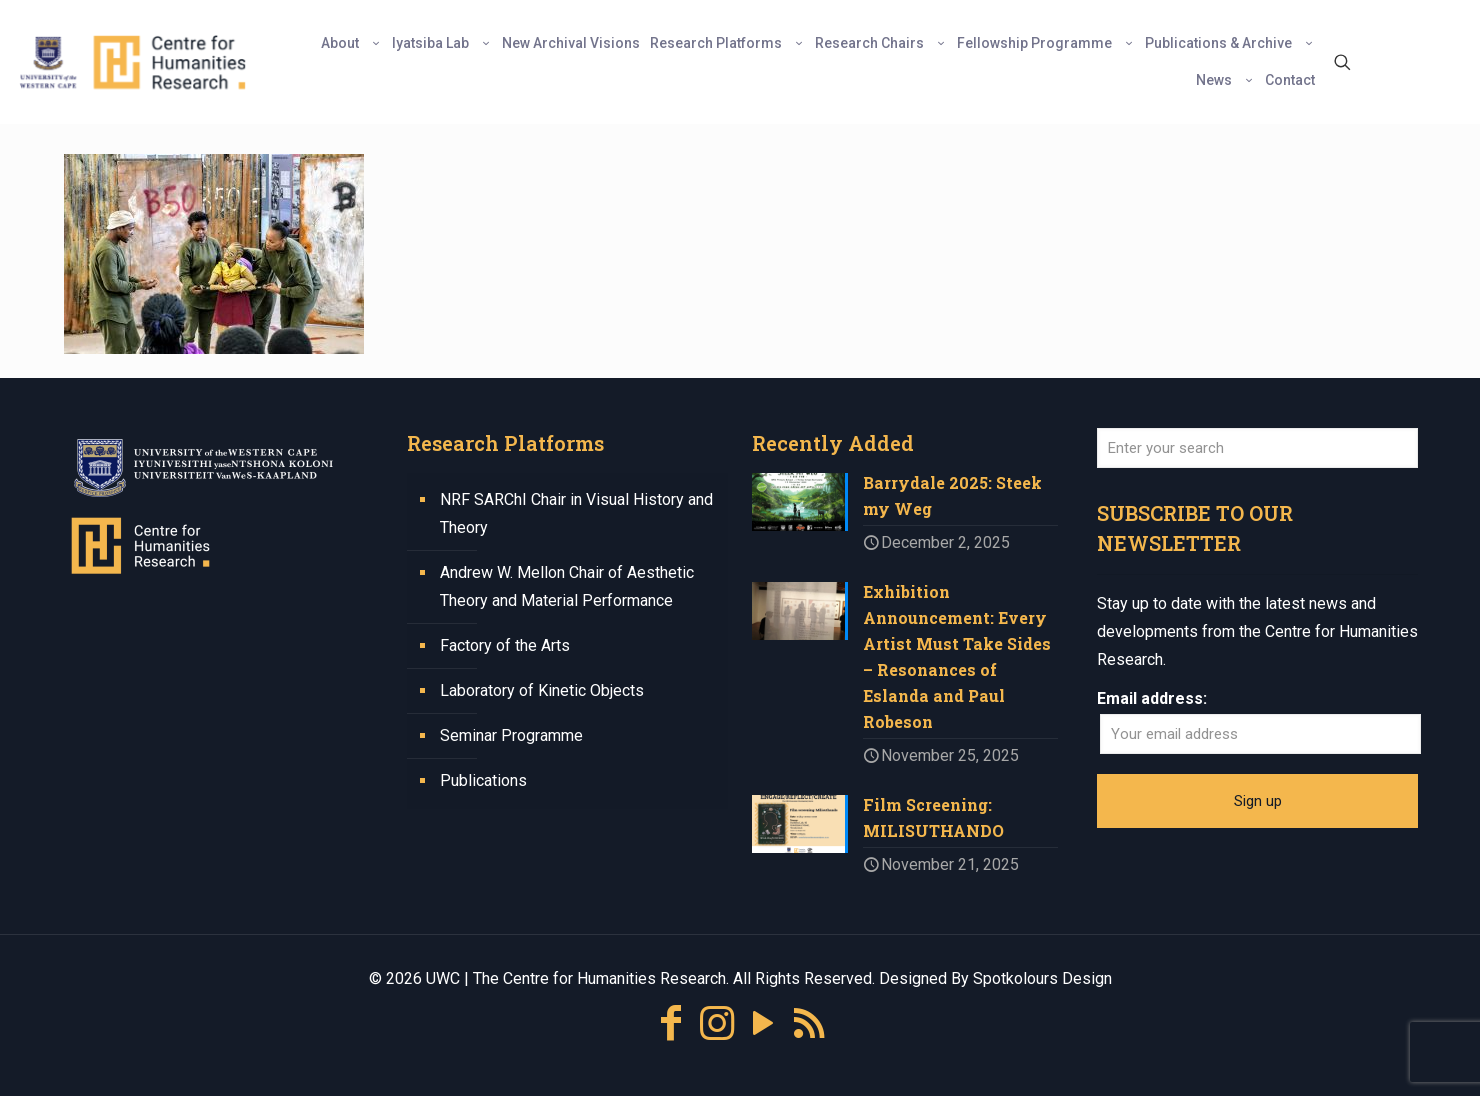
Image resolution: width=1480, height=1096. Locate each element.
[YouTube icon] (763, 1023)
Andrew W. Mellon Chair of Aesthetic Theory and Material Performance (567, 586)
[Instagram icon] (717, 1023)
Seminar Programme (511, 735)
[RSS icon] (809, 1023)
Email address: (1152, 698)
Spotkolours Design (1042, 978)
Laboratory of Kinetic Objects (542, 690)
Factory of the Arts (505, 645)
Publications (483, 780)
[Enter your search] (1257, 448)
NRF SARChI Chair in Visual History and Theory (576, 513)
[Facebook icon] (671, 1023)
